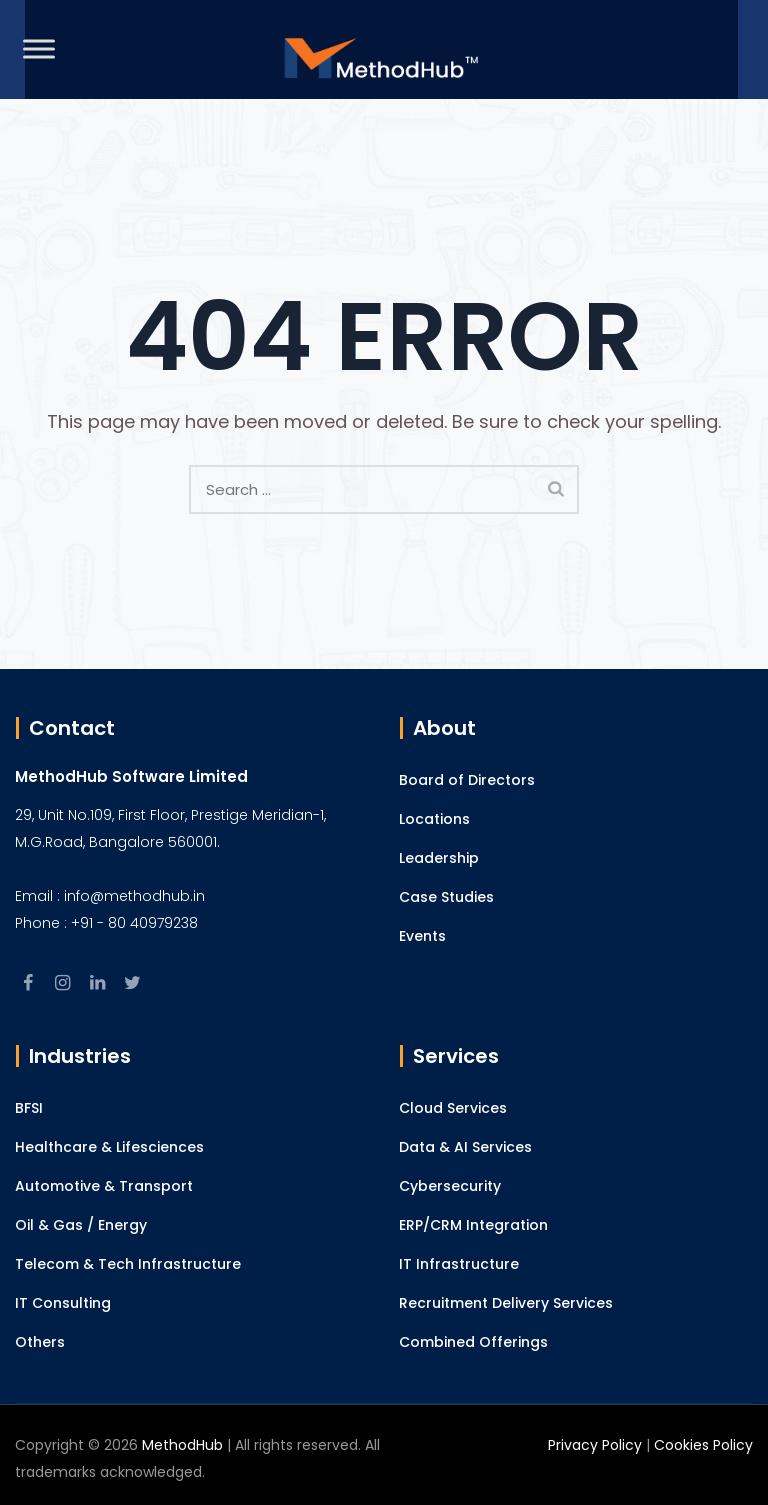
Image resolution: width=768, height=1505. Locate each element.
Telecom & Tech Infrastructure (128, 1264)
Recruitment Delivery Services (506, 1303)
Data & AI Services (465, 1147)
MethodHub (182, 1445)
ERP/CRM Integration (473, 1225)
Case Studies (446, 897)
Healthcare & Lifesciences (109, 1147)
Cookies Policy (703, 1445)
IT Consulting (63, 1303)
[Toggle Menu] (39, 48)
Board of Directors (467, 780)
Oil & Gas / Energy (81, 1225)
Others (40, 1342)
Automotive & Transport (104, 1186)
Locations (434, 819)
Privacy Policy (595, 1445)
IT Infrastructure (459, 1264)
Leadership (439, 858)
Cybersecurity (450, 1186)
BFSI (29, 1108)
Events (422, 936)
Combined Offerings (473, 1342)
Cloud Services (453, 1108)
